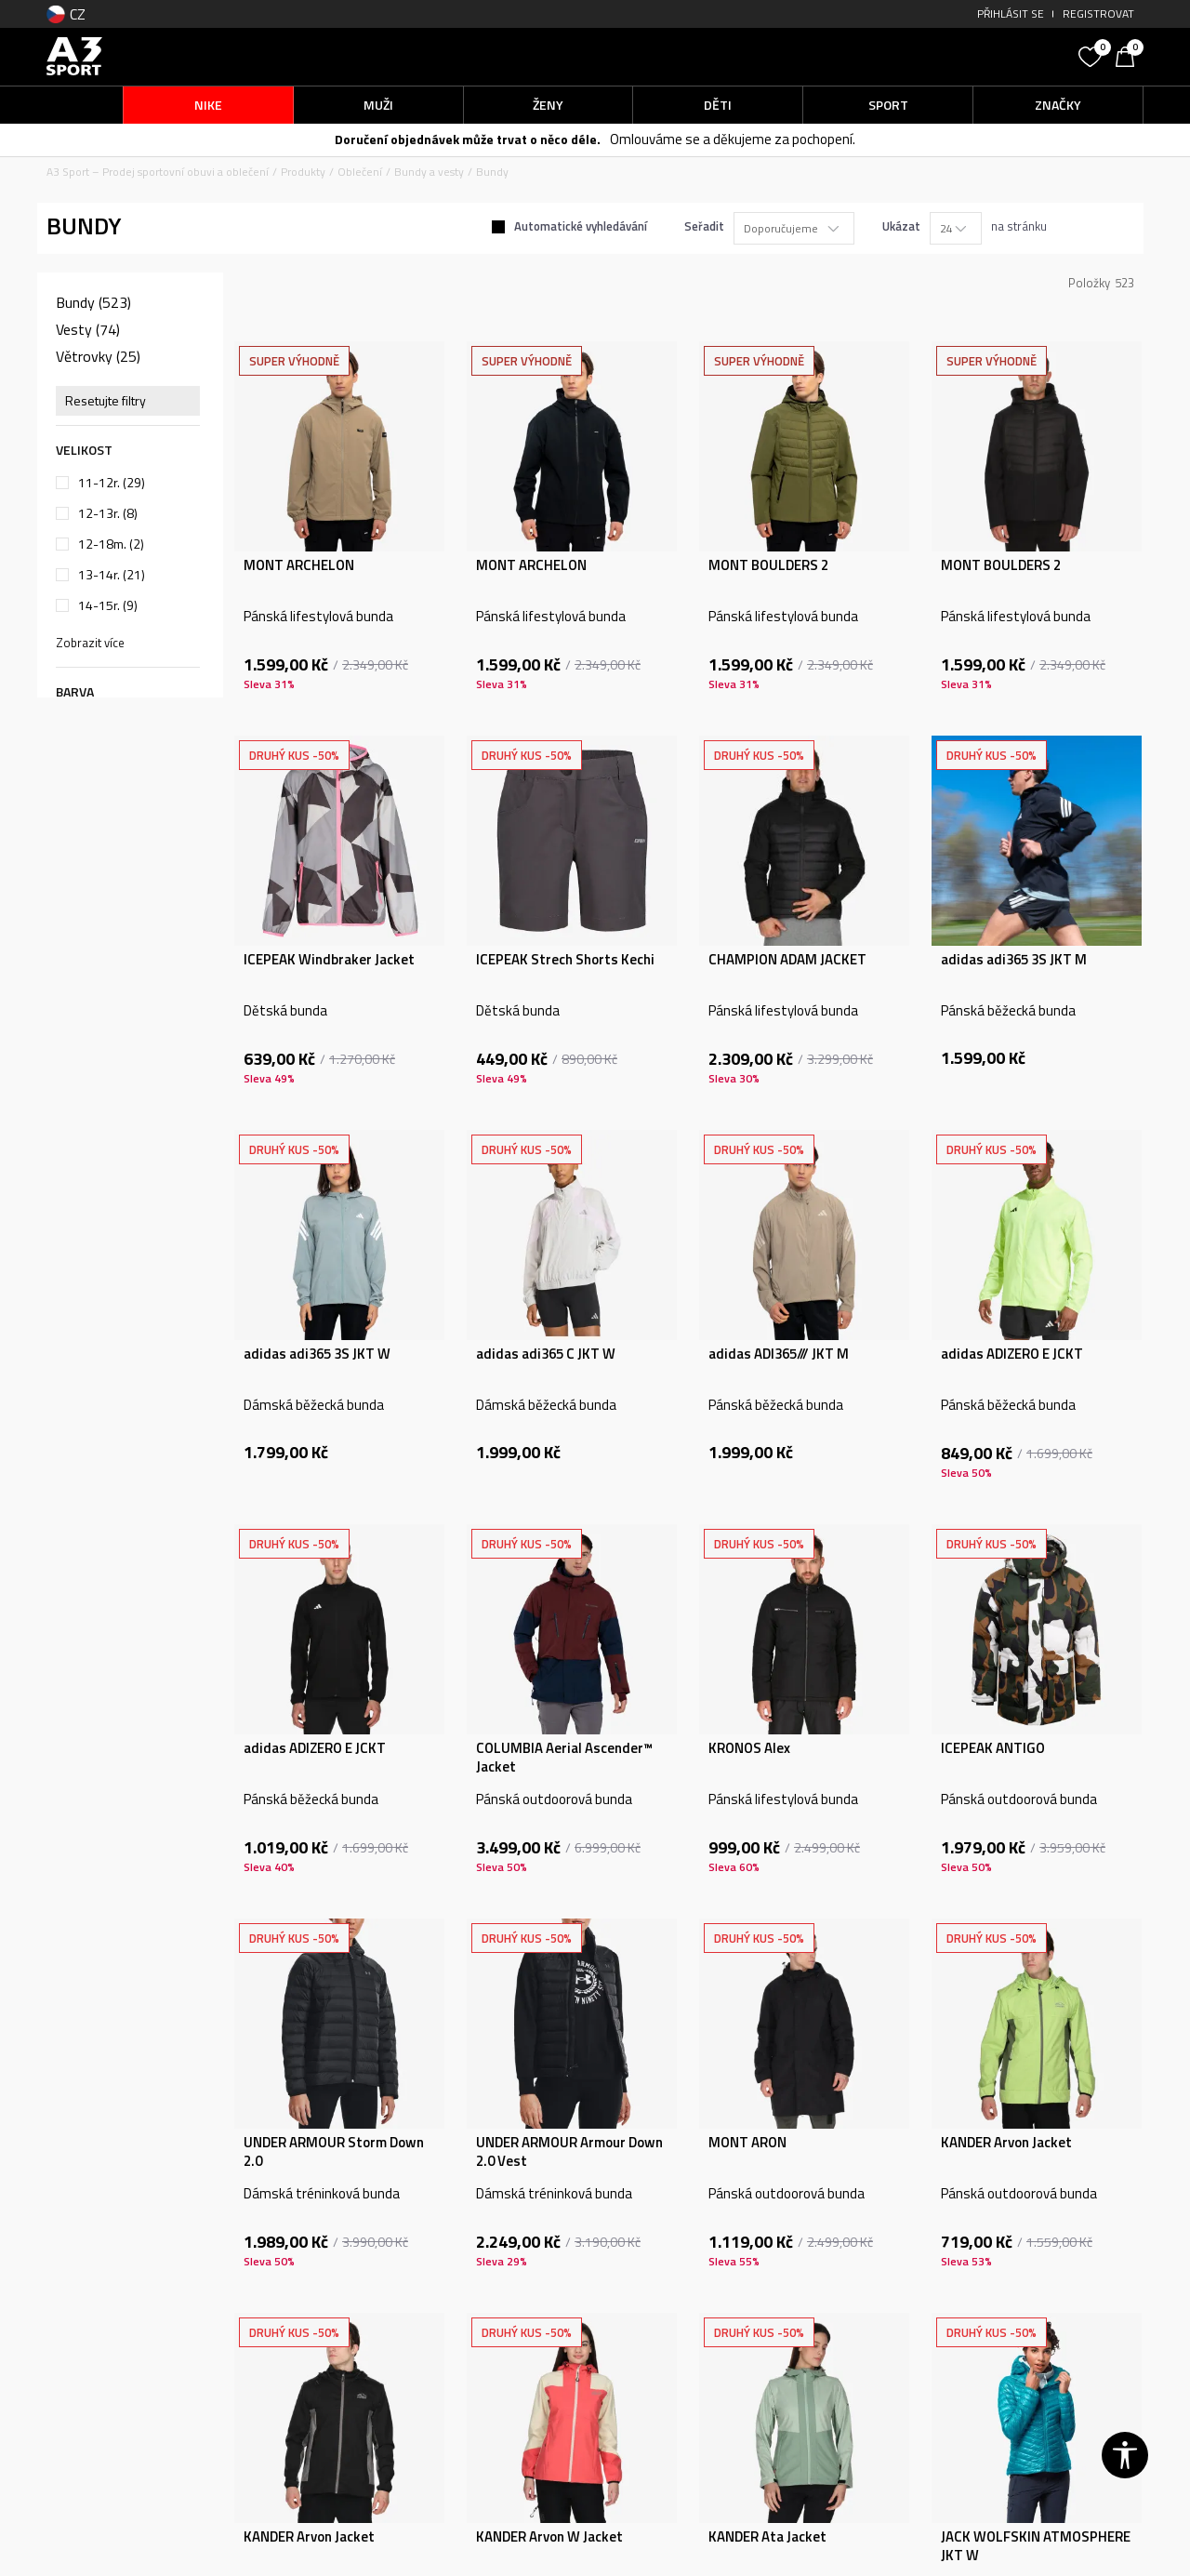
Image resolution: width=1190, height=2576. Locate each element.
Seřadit (704, 226)
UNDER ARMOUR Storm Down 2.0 (334, 2152)
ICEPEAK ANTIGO (993, 1748)
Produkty (303, 171)
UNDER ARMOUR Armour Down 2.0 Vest (569, 2152)
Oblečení (359, 171)
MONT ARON (747, 2142)
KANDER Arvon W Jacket (549, 2537)
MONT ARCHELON (299, 565)
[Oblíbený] (1092, 54)
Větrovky (98, 356)
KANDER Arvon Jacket (1006, 2142)
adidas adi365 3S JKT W (317, 1354)
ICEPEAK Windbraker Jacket (329, 959)
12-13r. (108, 513)
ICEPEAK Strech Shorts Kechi (565, 959)
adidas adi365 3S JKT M (1014, 959)
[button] (929, 56)
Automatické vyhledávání (580, 226)
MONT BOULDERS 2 (768, 565)
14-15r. (108, 605)
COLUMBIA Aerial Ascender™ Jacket (564, 1757)
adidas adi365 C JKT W (545, 1354)
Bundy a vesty (429, 171)
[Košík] (1130, 54)
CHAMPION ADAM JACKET (787, 959)
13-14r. (111, 574)
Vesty (88, 329)
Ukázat (901, 226)
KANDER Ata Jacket (767, 2537)
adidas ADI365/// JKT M (778, 1354)
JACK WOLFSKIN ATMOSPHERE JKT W (1035, 2546)
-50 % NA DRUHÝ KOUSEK (554, 140)
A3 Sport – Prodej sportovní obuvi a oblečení (157, 171)
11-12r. (111, 482)
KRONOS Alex (749, 1748)
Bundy (93, 302)
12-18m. (111, 544)
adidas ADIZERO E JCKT (1012, 1354)
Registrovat (1098, 13)
